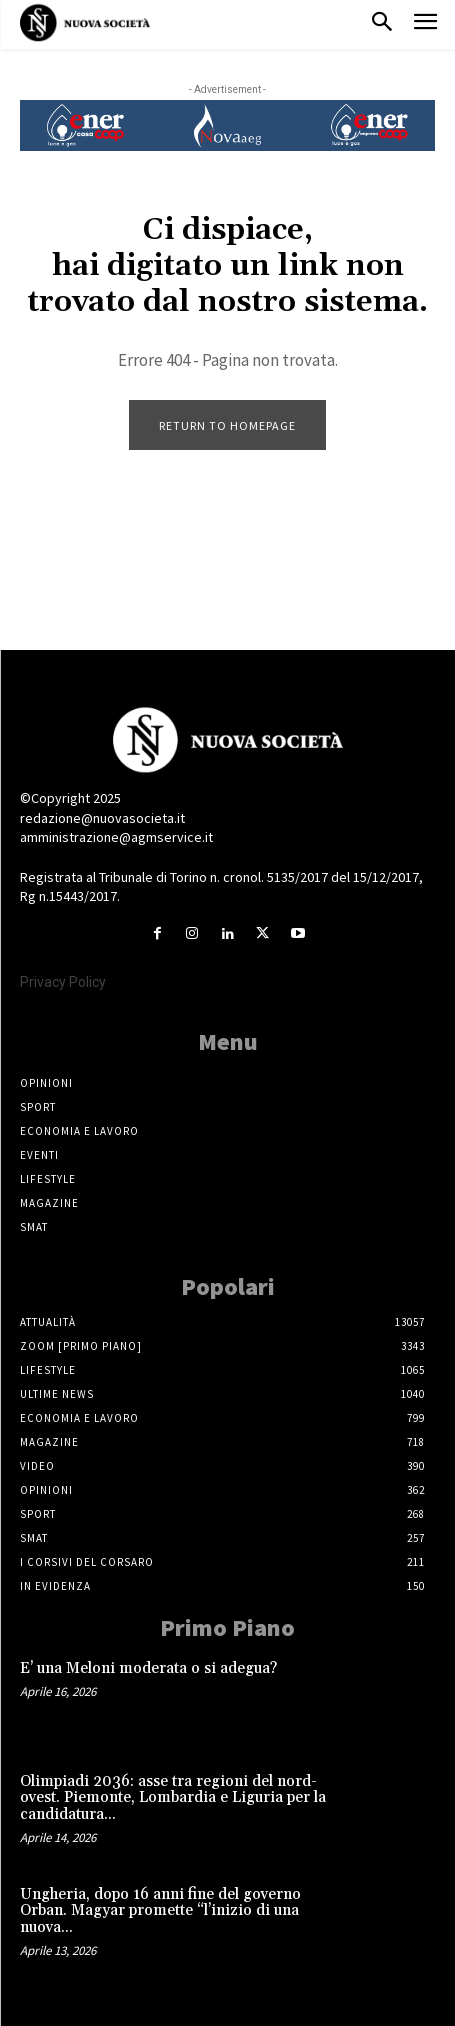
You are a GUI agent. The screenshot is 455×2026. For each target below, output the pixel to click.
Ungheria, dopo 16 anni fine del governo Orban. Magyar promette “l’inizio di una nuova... (160, 1911)
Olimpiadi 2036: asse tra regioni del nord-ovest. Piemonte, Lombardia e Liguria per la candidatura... (173, 1798)
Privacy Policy (63, 982)
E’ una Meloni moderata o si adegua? (148, 1668)
